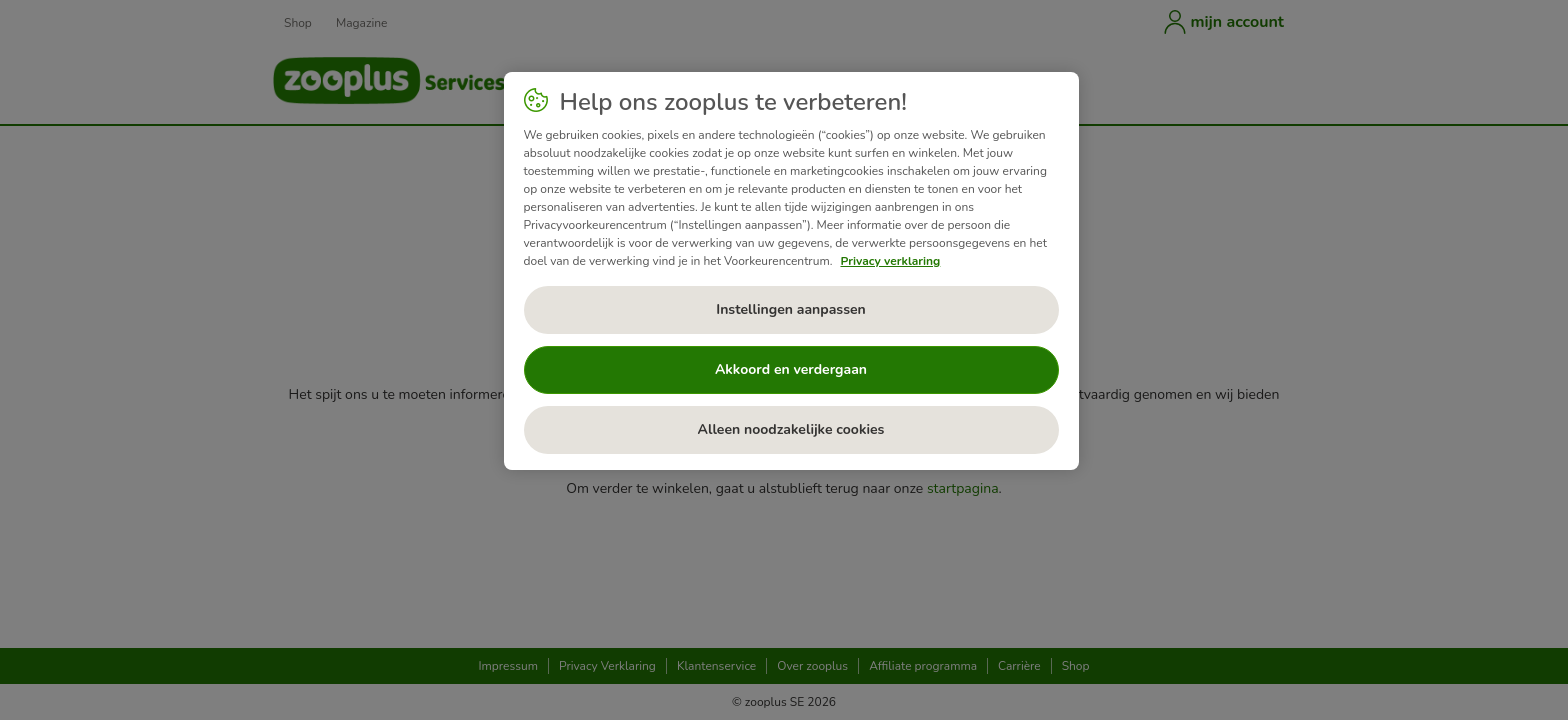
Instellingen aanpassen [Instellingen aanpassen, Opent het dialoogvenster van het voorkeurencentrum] (791, 309)
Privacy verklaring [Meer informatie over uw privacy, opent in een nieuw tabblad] (890, 261)
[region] (791, 271)
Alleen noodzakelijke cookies (791, 429)
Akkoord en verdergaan (791, 369)
